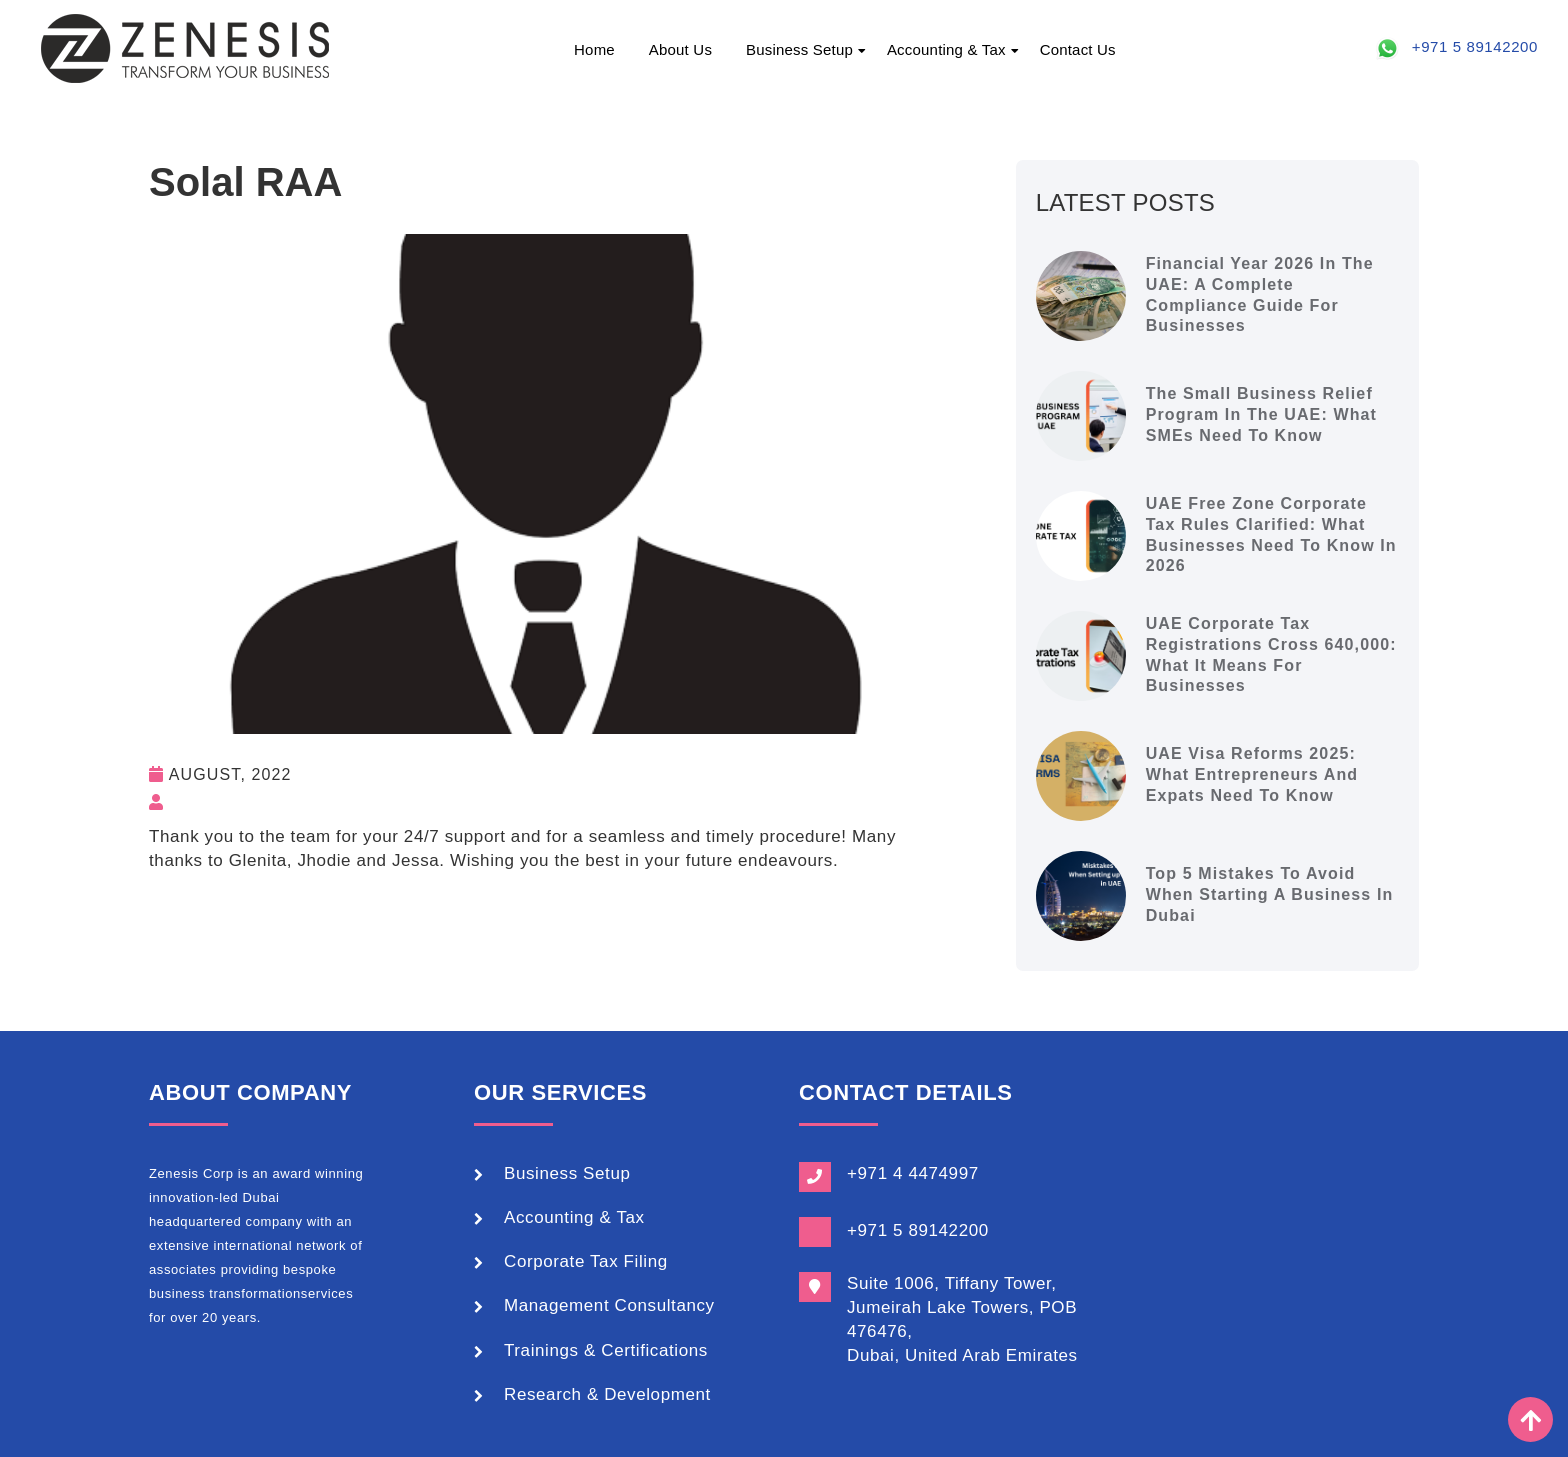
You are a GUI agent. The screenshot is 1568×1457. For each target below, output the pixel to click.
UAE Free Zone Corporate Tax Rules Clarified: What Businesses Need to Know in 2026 (1271, 534)
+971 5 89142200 (1475, 46)
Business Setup (799, 49)
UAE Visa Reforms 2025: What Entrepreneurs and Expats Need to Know (1252, 774)
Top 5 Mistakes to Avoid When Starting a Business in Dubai (1270, 894)
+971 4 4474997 (913, 1173)
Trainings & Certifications (606, 1350)
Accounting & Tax (946, 49)
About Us (680, 49)
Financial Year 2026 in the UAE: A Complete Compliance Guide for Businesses (1260, 294)
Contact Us (1078, 49)
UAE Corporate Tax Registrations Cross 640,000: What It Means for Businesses (1271, 654)
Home (594, 49)
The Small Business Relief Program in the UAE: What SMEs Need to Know (1261, 414)
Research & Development (607, 1394)
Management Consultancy (609, 1305)
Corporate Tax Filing (586, 1261)
